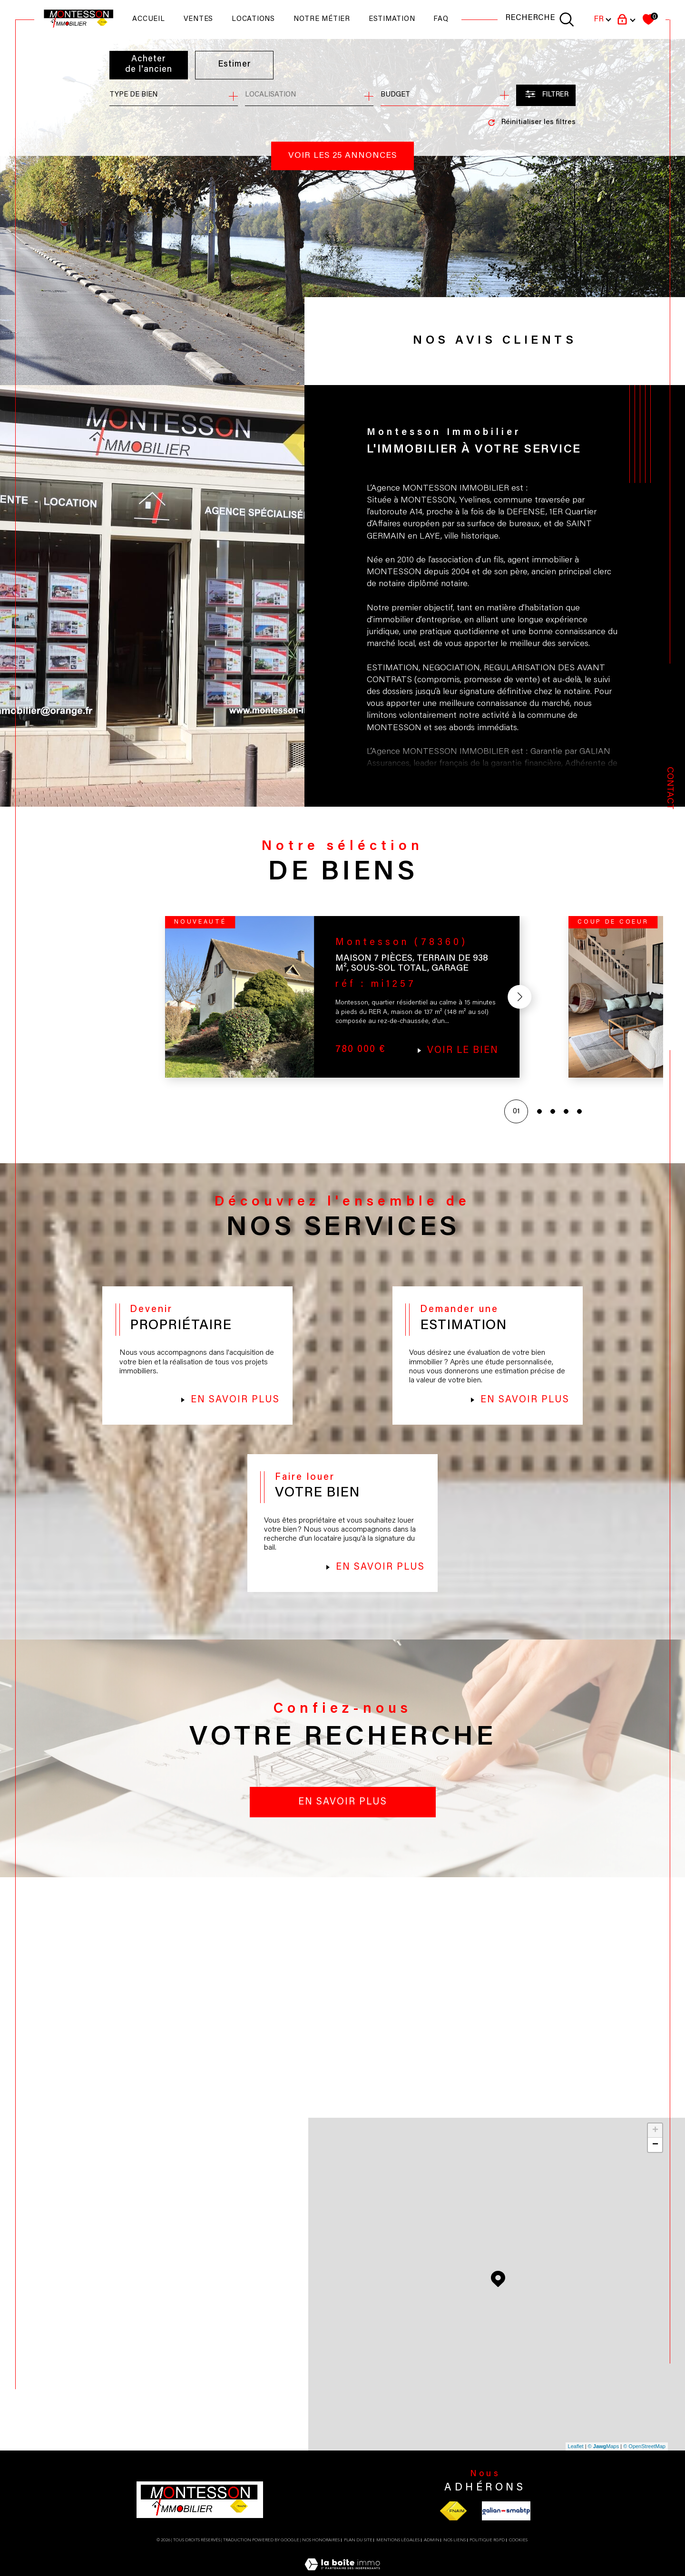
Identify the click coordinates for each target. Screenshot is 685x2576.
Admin (432, 2553)
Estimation (392, 19)
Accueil (148, 19)
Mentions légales (398, 2553)
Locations (253, 19)
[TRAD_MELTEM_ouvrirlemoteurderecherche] (540, 19)
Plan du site (358, 2553)
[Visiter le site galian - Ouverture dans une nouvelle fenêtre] (506, 2524)
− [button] (655, 2158)
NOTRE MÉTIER (322, 19)
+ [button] (655, 2144)
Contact (669, 788)
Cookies (518, 2553)
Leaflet (576, 2460)
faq (440, 19)
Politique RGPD (487, 2553)
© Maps (603, 2460)
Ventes (199, 19)
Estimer (235, 64)
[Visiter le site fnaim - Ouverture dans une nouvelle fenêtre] (453, 2524)
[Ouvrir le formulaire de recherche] (546, 95)
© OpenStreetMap (644, 2460)
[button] (518, 1000)
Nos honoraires (321, 2553)
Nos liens (454, 2553)
